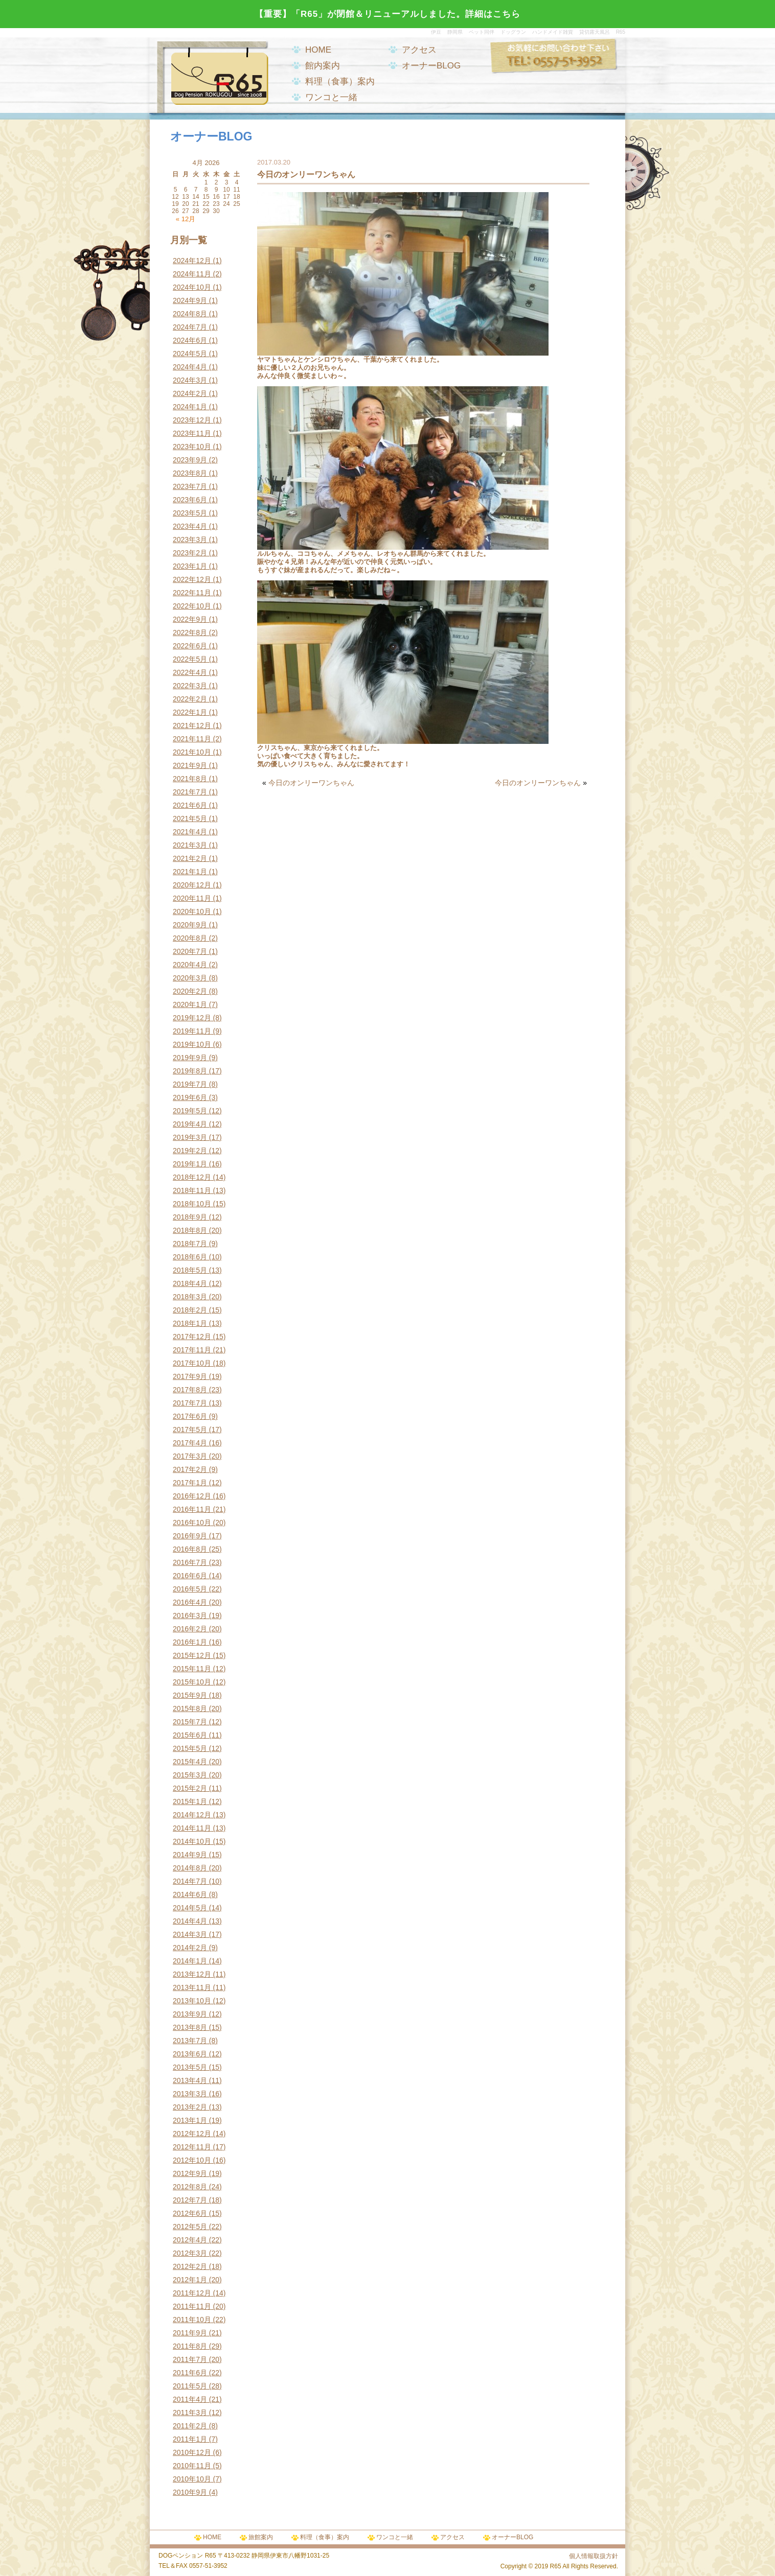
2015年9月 (190, 1695)
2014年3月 (190, 1934)
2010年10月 (192, 2479)
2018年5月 (190, 1270)
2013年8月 (190, 2027)
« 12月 (185, 219)
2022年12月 (192, 579)
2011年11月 (192, 2306)
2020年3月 (190, 978)
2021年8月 (190, 779)
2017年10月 (192, 1363)
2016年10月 (192, 1522)
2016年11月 (192, 1509)
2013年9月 (190, 2014)
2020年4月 (190, 965)
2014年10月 (192, 1841)
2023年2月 (190, 553)
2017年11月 (192, 1350)
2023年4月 (190, 526)
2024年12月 (192, 260)
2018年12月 (192, 1177)
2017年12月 (192, 1336)
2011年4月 (190, 2399)
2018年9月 (190, 1217)
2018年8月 (190, 1230)
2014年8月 (190, 1868)
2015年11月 (192, 1669)
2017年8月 (190, 1390)
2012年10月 (192, 2160)
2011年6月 (190, 2373)
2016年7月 (190, 1562)
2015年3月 (190, 1775)
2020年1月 (190, 1004)
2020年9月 (190, 925)
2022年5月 (190, 659)
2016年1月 (190, 1642)
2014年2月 (190, 1947)
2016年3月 (190, 1615)
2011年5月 (190, 2386)
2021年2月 (190, 858)
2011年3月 (190, 2412)
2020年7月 (190, 951)
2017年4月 (190, 1443)
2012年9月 (190, 2173)
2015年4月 (190, 1762)
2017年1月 (190, 1483)
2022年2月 (190, 699)
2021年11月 (192, 739)
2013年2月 (190, 2107)
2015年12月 (192, 1655)
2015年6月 (190, 1735)
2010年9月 (190, 2492)
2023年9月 (190, 460)
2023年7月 (190, 486)
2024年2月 (190, 393)
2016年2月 (190, 1629)
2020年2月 (190, 991)
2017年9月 (190, 1376)
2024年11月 (192, 274)
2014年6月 (190, 1894)
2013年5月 (190, 2067)
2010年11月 (192, 2466)
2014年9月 (190, 1855)
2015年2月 (190, 1788)
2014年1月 (190, 1961)
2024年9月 (190, 300)
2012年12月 (192, 2133)
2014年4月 (190, 1921)
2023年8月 (190, 473)
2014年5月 (190, 1908)
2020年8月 (190, 938)
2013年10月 (192, 2001)
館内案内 (322, 66)
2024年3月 (190, 380)
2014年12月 (192, 1815)
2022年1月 (190, 712)
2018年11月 (192, 1190)
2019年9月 (190, 1057)
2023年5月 (190, 513)
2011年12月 (192, 2293)
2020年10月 (192, 911)
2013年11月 (192, 1987)
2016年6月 (190, 1576)
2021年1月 (190, 872)
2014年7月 (190, 1881)
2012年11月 (192, 2147)
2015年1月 (190, 1801)
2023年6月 (190, 500)
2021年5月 (190, 818)
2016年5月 (190, 1589)
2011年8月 (190, 2346)
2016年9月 (190, 1536)
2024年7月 (190, 327)
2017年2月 (190, 1469)
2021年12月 (192, 725)
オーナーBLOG (431, 66)
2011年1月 (190, 2439)
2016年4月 (190, 1602)
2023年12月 (192, 420)
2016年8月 (190, 1549)
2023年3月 (190, 539)
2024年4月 (190, 367)
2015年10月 (192, 1682)
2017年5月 (190, 1429)
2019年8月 (190, 1071)
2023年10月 (192, 446)
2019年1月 (190, 1164)
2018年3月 (190, 1297)
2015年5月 (190, 1748)
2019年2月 (190, 1150)
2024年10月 (192, 287)
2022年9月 (190, 619)
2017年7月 (190, 1403)
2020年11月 (192, 898)
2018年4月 (190, 1283)
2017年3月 (190, 1456)
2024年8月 (190, 314)
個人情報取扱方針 (593, 2556)
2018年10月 (192, 1204)
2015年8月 (190, 1708)
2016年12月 (192, 1496)
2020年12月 (192, 885)
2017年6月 (190, 1416)
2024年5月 (190, 353)
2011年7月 (190, 2359)
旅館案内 (260, 2537)
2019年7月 (190, 1084)
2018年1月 (190, 1323)
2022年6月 (190, 646)
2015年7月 (190, 1722)
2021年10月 (192, 752)
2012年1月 (190, 2280)
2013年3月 (190, 2094)
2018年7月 (190, 1243)
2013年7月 (190, 2040)
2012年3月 (190, 2253)
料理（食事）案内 (340, 81)
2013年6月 (190, 2054)
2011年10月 (192, 2319)
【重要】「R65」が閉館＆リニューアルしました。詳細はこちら (387, 14)
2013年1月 (190, 2120)
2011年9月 (190, 2333)
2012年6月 (190, 2213)
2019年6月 (190, 1097)
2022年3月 (190, 686)
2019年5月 (190, 1111)
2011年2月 (190, 2426)
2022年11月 (192, 593)
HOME (318, 50)
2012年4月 (190, 2240)
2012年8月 (190, 2187)
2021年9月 (190, 765)
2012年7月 (190, 2200)
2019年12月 (192, 1018)
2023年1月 (190, 566)
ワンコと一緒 (331, 97)
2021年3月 (190, 845)
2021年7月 (190, 792)
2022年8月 (190, 632)
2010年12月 (192, 2452)
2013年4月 (190, 2080)
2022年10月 (192, 606)
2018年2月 (190, 1310)
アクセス (419, 50)
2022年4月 (190, 672)
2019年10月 (192, 1044)
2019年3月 (190, 1137)
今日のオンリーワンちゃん (311, 783)
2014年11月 (192, 1828)
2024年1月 (190, 407)
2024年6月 (190, 340)
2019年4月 (190, 1124)
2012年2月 (190, 2266)
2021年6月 (190, 805)
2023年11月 (192, 433)
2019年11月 (192, 1031)
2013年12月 (192, 1974)
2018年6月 (190, 1257)
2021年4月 (190, 832)
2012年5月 (190, 2226)
